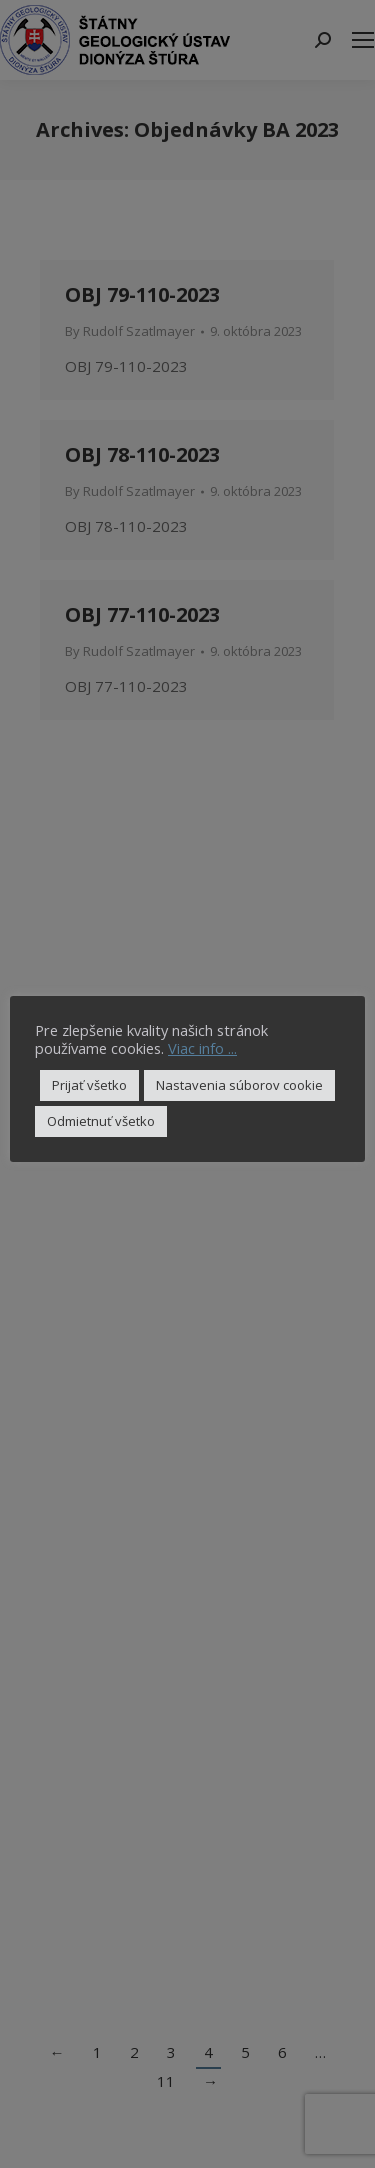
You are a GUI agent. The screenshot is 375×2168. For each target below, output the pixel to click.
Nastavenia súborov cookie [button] (239, 1085)
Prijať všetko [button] (89, 1085)
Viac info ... (202, 1048)
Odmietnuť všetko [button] (101, 1121)
